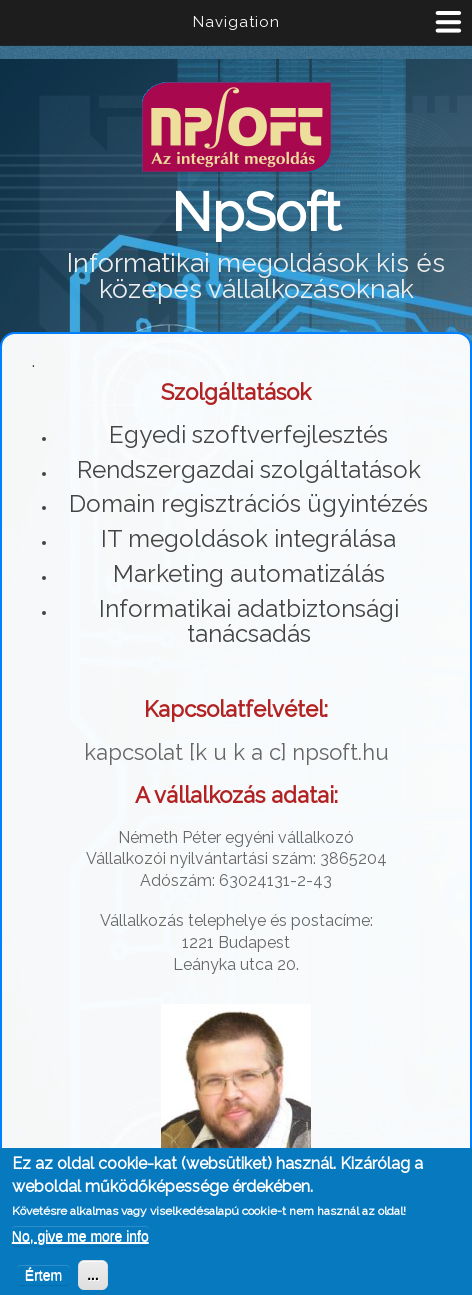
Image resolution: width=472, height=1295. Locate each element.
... (93, 1279)
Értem (43, 1279)
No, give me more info (80, 1240)
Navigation (236, 22)
